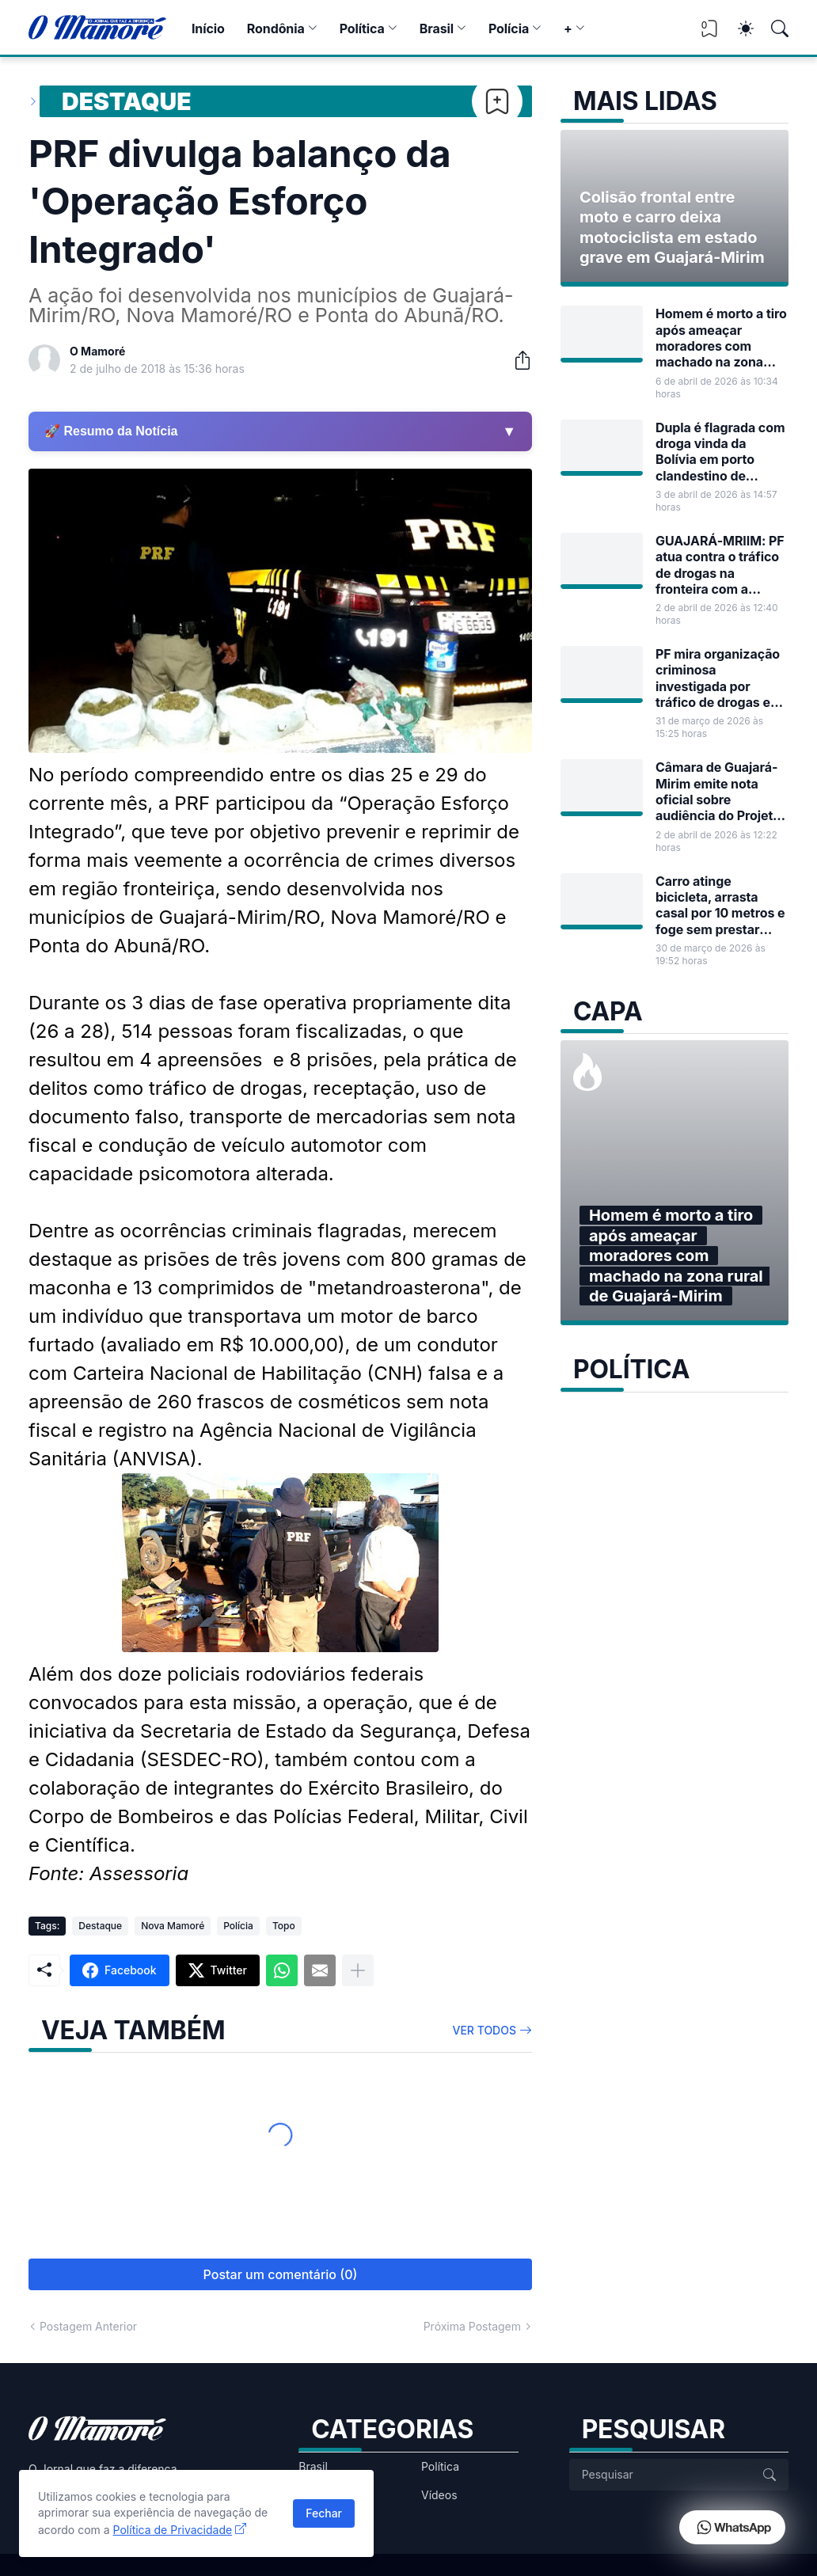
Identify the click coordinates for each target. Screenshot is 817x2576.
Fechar (324, 2513)
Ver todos (485, 2030)
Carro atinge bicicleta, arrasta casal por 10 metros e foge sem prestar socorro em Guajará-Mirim (720, 905)
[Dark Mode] (738, 28)
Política (362, 28)
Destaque (127, 101)
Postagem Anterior (88, 2326)
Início (208, 28)
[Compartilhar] (516, 360)
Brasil (437, 28)
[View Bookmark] (709, 33)
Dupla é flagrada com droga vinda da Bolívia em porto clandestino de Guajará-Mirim (720, 452)
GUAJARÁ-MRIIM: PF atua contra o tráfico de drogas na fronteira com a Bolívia (720, 565)
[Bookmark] (497, 101)
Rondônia (276, 28)
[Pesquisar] (772, 28)
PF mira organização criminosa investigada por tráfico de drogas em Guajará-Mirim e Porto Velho (718, 678)
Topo (283, 1926)
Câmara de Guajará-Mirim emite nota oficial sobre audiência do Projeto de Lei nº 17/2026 (718, 791)
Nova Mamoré (172, 1926)
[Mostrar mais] (358, 1970)
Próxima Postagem (472, 2326)
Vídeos (439, 2495)
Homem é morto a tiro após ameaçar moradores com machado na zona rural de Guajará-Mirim (721, 338)
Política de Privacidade (173, 2529)
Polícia (508, 28)
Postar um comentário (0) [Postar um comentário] (280, 2274)
